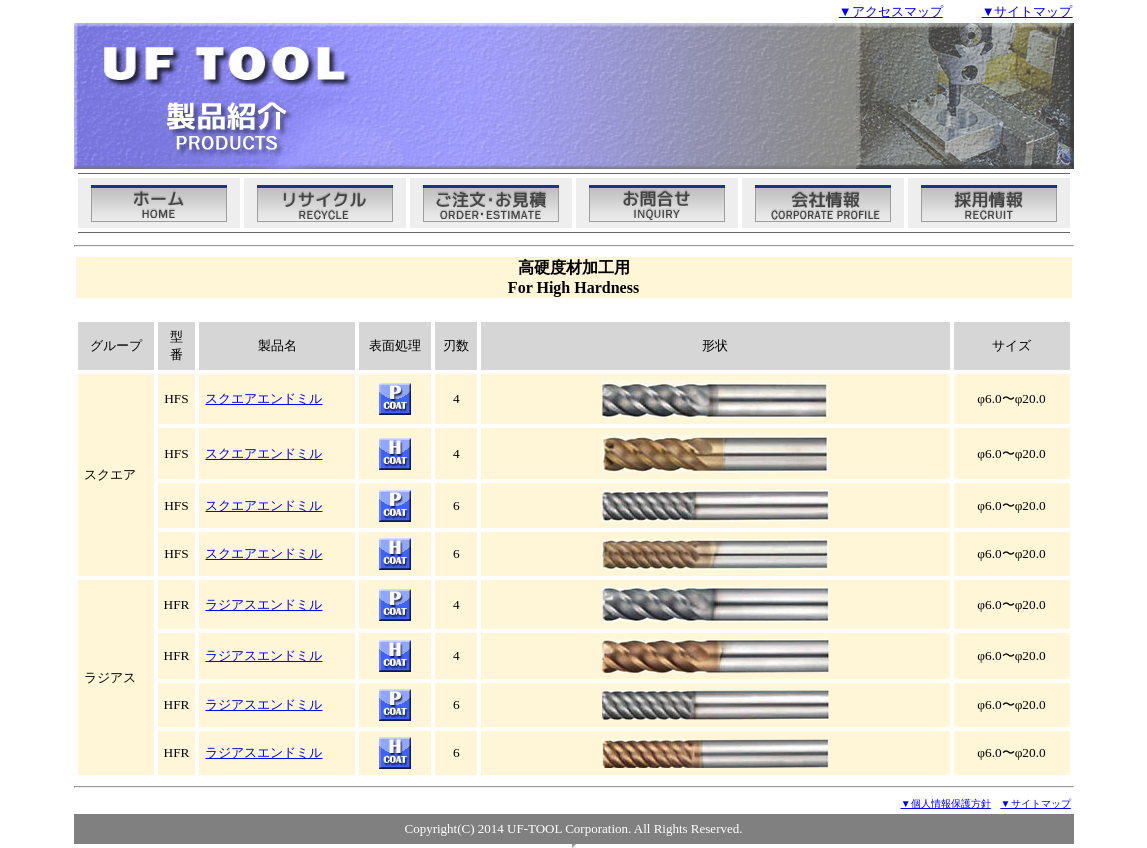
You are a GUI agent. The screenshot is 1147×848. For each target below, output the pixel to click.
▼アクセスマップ (891, 11)
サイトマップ (1036, 803)
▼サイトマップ (1027, 11)
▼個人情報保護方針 (946, 803)
